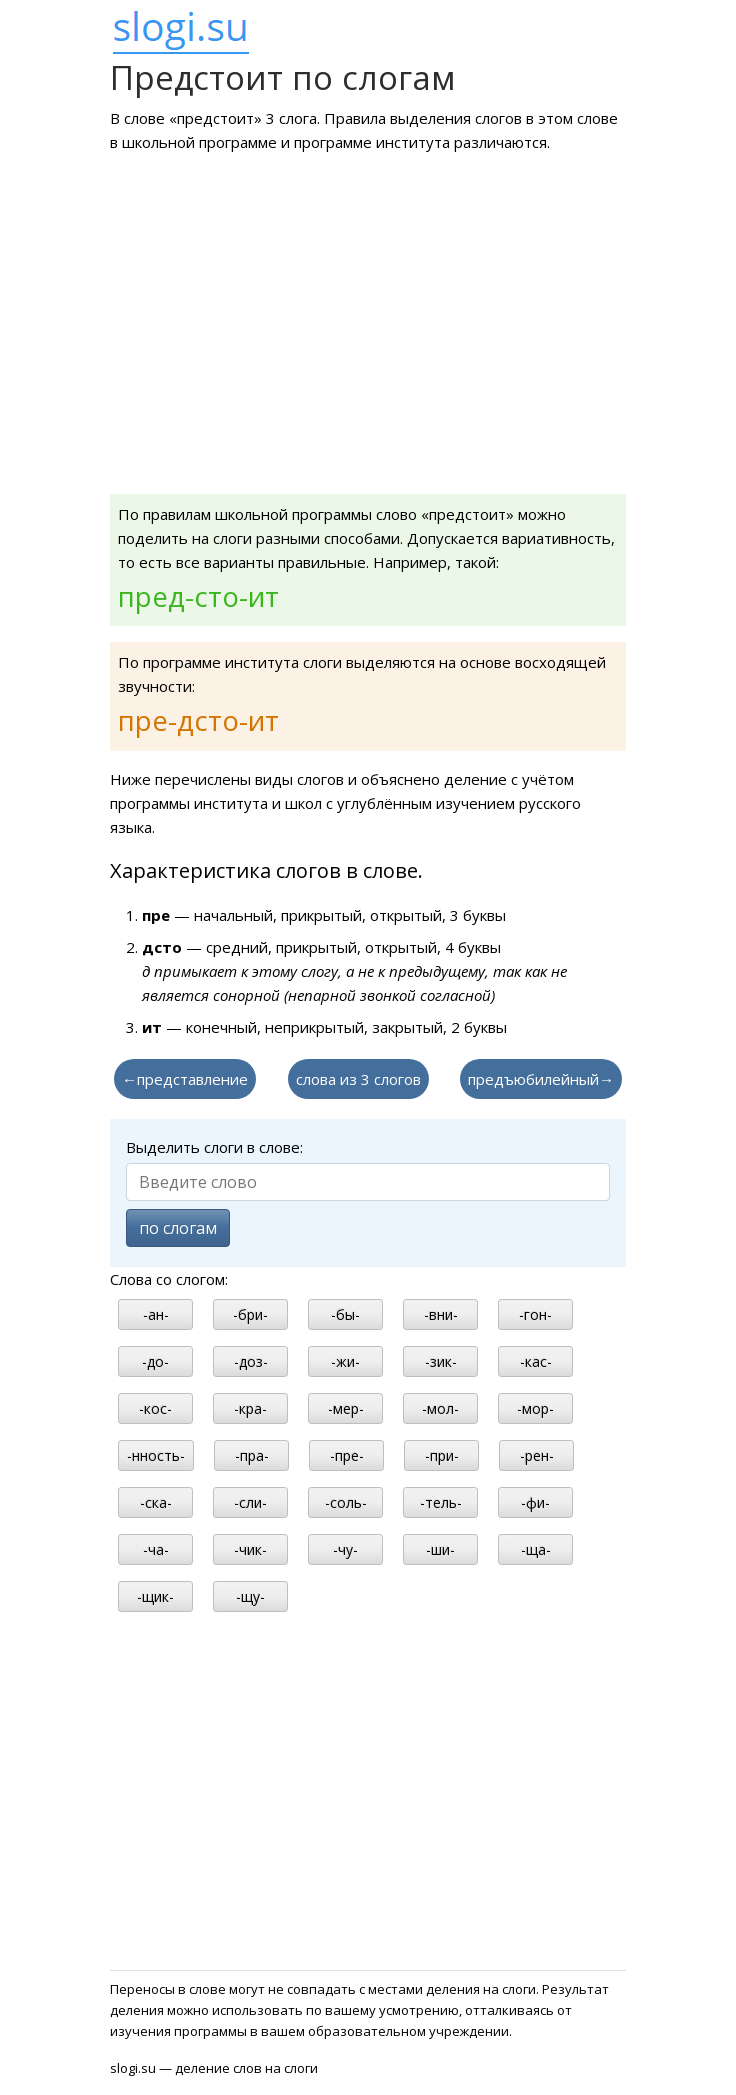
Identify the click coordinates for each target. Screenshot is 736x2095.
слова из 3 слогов (358, 1079)
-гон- (535, 1314)
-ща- (536, 1549)
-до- (155, 1361)
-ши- (440, 1549)
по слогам (178, 1228)
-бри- (250, 1314)
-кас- (536, 1361)
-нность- (156, 1455)
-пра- (252, 1455)
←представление (185, 1079)
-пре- (347, 1455)
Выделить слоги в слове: (214, 1147)
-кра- (250, 1408)
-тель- (441, 1502)
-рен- (537, 1455)
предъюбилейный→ (541, 1079)
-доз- (251, 1361)
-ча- (156, 1549)
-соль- (346, 1502)
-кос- (155, 1408)
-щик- (155, 1596)
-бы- (345, 1314)
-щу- (250, 1596)
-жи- (345, 1361)
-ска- (156, 1502)
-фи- (535, 1502)
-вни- (441, 1314)
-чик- (250, 1549)
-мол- (440, 1408)
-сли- (250, 1502)
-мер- (346, 1408)
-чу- (345, 1549)
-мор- (535, 1408)
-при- (442, 1455)
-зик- (441, 1361)
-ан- (156, 1314)
